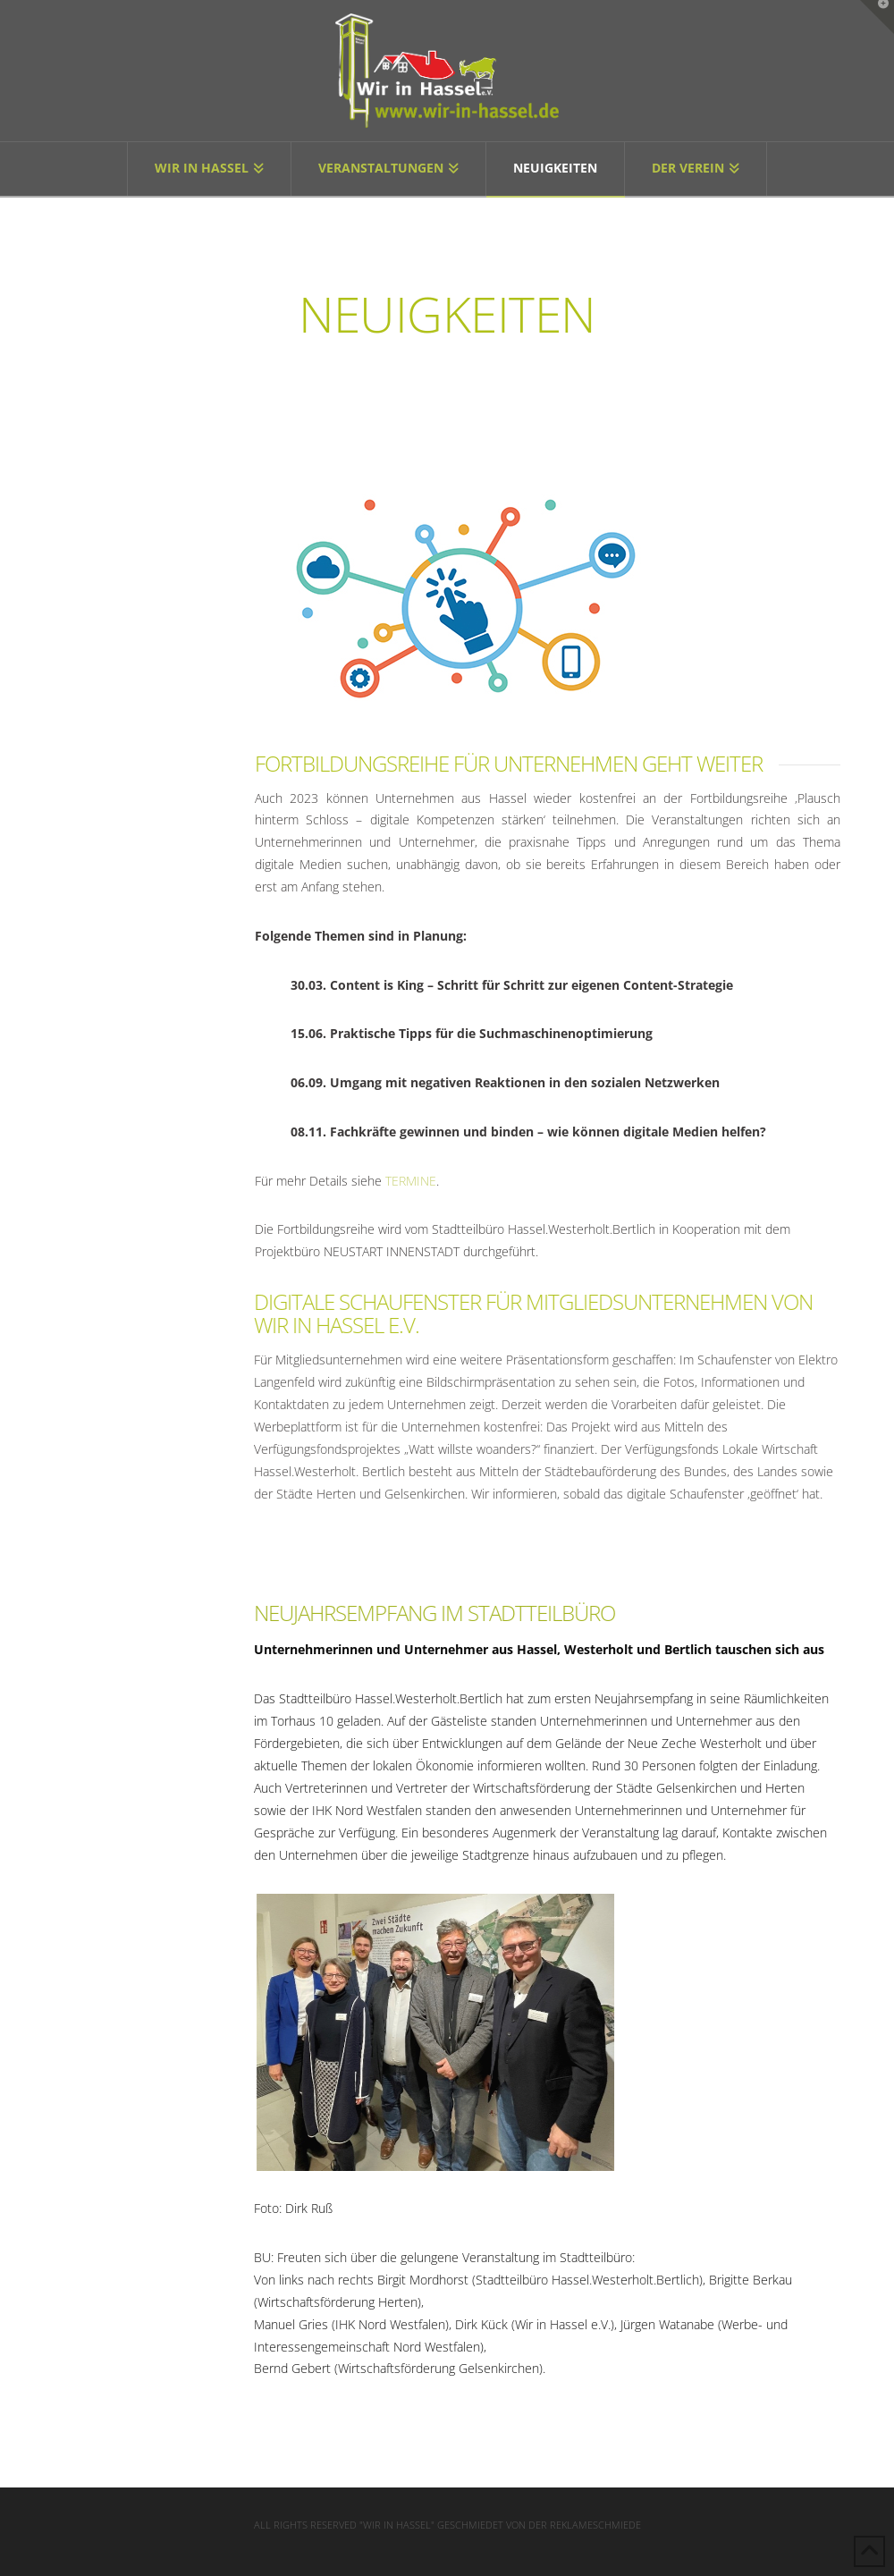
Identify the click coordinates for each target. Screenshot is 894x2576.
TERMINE (410, 1180)
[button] (877, 17)
